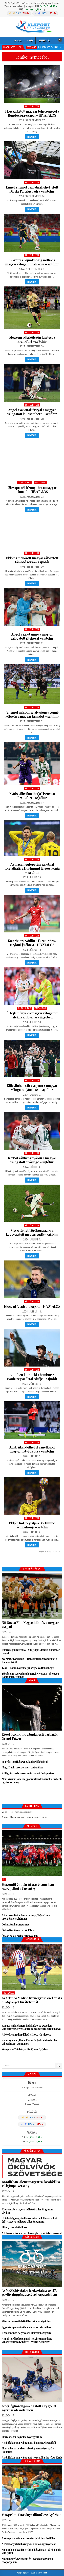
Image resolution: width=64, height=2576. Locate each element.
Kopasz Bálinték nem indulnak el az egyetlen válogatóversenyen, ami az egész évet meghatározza (31, 2027)
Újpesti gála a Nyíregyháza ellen (20, 1936)
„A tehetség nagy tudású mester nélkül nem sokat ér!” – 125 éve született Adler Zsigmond (29, 2219)
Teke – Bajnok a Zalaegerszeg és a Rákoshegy (28, 1668)
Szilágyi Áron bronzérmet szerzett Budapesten (28, 1773)
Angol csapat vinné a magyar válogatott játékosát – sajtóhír (32, 636)
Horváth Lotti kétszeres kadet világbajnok (25, 1761)
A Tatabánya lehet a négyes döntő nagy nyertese (29, 2544)
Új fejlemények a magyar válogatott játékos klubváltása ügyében (32, 1015)
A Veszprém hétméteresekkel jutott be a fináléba (28, 2538)
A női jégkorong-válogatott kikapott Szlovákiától (29, 2442)
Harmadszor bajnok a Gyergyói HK (22, 2437)
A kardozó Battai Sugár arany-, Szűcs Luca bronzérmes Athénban (26, 1917)
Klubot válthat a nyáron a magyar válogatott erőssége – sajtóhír (32, 1160)
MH (4, 1879)
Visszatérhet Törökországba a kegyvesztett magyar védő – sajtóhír (32, 1232)
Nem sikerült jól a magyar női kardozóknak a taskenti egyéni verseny (31, 1780)
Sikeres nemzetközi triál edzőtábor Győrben (26, 2321)
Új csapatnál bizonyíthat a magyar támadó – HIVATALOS (32, 489)
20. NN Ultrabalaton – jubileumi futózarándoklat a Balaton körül (29, 1660)
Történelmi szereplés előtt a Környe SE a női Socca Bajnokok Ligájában (30, 1675)
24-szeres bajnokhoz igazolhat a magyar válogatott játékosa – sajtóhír (32, 262)
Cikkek (30, 40)
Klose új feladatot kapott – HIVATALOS (32, 1306)
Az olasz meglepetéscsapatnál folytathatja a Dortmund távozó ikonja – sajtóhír (32, 868)
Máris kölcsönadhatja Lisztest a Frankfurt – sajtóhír (32, 795)
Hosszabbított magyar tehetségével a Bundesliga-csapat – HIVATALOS (32, 113)
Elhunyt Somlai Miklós (14, 2227)
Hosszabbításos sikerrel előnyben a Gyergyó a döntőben (28, 2450)
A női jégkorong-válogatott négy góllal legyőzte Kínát (32, 2457)
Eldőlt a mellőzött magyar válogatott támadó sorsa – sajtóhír (32, 560)
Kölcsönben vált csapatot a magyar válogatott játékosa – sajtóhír (32, 1087)
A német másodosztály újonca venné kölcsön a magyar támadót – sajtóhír (32, 714)
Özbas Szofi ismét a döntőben (18, 1930)
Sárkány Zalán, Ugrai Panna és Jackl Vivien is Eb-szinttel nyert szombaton (29, 2041)
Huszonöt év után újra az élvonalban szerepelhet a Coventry (28, 1886)
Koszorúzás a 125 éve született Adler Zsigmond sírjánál (27, 2211)
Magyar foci (40, 483)
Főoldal (18, 40)
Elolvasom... (32, 137)
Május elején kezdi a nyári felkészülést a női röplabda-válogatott (32, 2551)
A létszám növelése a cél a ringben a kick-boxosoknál (31, 2233)
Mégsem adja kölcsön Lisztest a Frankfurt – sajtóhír (32, 339)
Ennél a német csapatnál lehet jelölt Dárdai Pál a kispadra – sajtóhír (32, 189)
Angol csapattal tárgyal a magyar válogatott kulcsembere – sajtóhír (32, 411)
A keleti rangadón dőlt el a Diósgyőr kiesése (26, 2034)
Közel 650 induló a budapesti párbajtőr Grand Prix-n (30, 1736)
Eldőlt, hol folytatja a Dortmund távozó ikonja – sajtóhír (32, 1525)
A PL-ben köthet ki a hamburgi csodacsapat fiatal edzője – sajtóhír (32, 1376)
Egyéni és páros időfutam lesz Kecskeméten (26, 2327)
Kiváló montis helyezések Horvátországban (26, 2333)
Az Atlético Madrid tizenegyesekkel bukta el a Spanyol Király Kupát (32, 2000)
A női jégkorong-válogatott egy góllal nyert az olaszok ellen (29, 2408)
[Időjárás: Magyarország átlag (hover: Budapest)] (32, 13)
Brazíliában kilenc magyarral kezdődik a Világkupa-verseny (31, 2183)
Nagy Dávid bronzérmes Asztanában (22, 1767)
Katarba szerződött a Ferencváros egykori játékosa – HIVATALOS (32, 942)
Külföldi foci (32, 106)
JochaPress (8, 1993)
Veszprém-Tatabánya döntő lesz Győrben (25, 2049)
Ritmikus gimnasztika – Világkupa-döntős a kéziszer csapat (31, 1651)
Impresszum (44, 40)
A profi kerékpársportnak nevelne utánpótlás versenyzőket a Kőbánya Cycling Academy (27, 2340)
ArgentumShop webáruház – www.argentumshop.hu (24, 1817)
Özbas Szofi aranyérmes (15, 1924)
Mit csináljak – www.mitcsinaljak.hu (17, 1812)
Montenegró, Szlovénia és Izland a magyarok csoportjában (27, 2560)
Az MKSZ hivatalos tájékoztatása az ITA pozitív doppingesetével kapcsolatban (29, 2292)
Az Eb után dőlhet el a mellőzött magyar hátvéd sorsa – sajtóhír (32, 1449)
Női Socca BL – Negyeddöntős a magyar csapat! (30, 1624)
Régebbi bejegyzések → (49, 1551)
